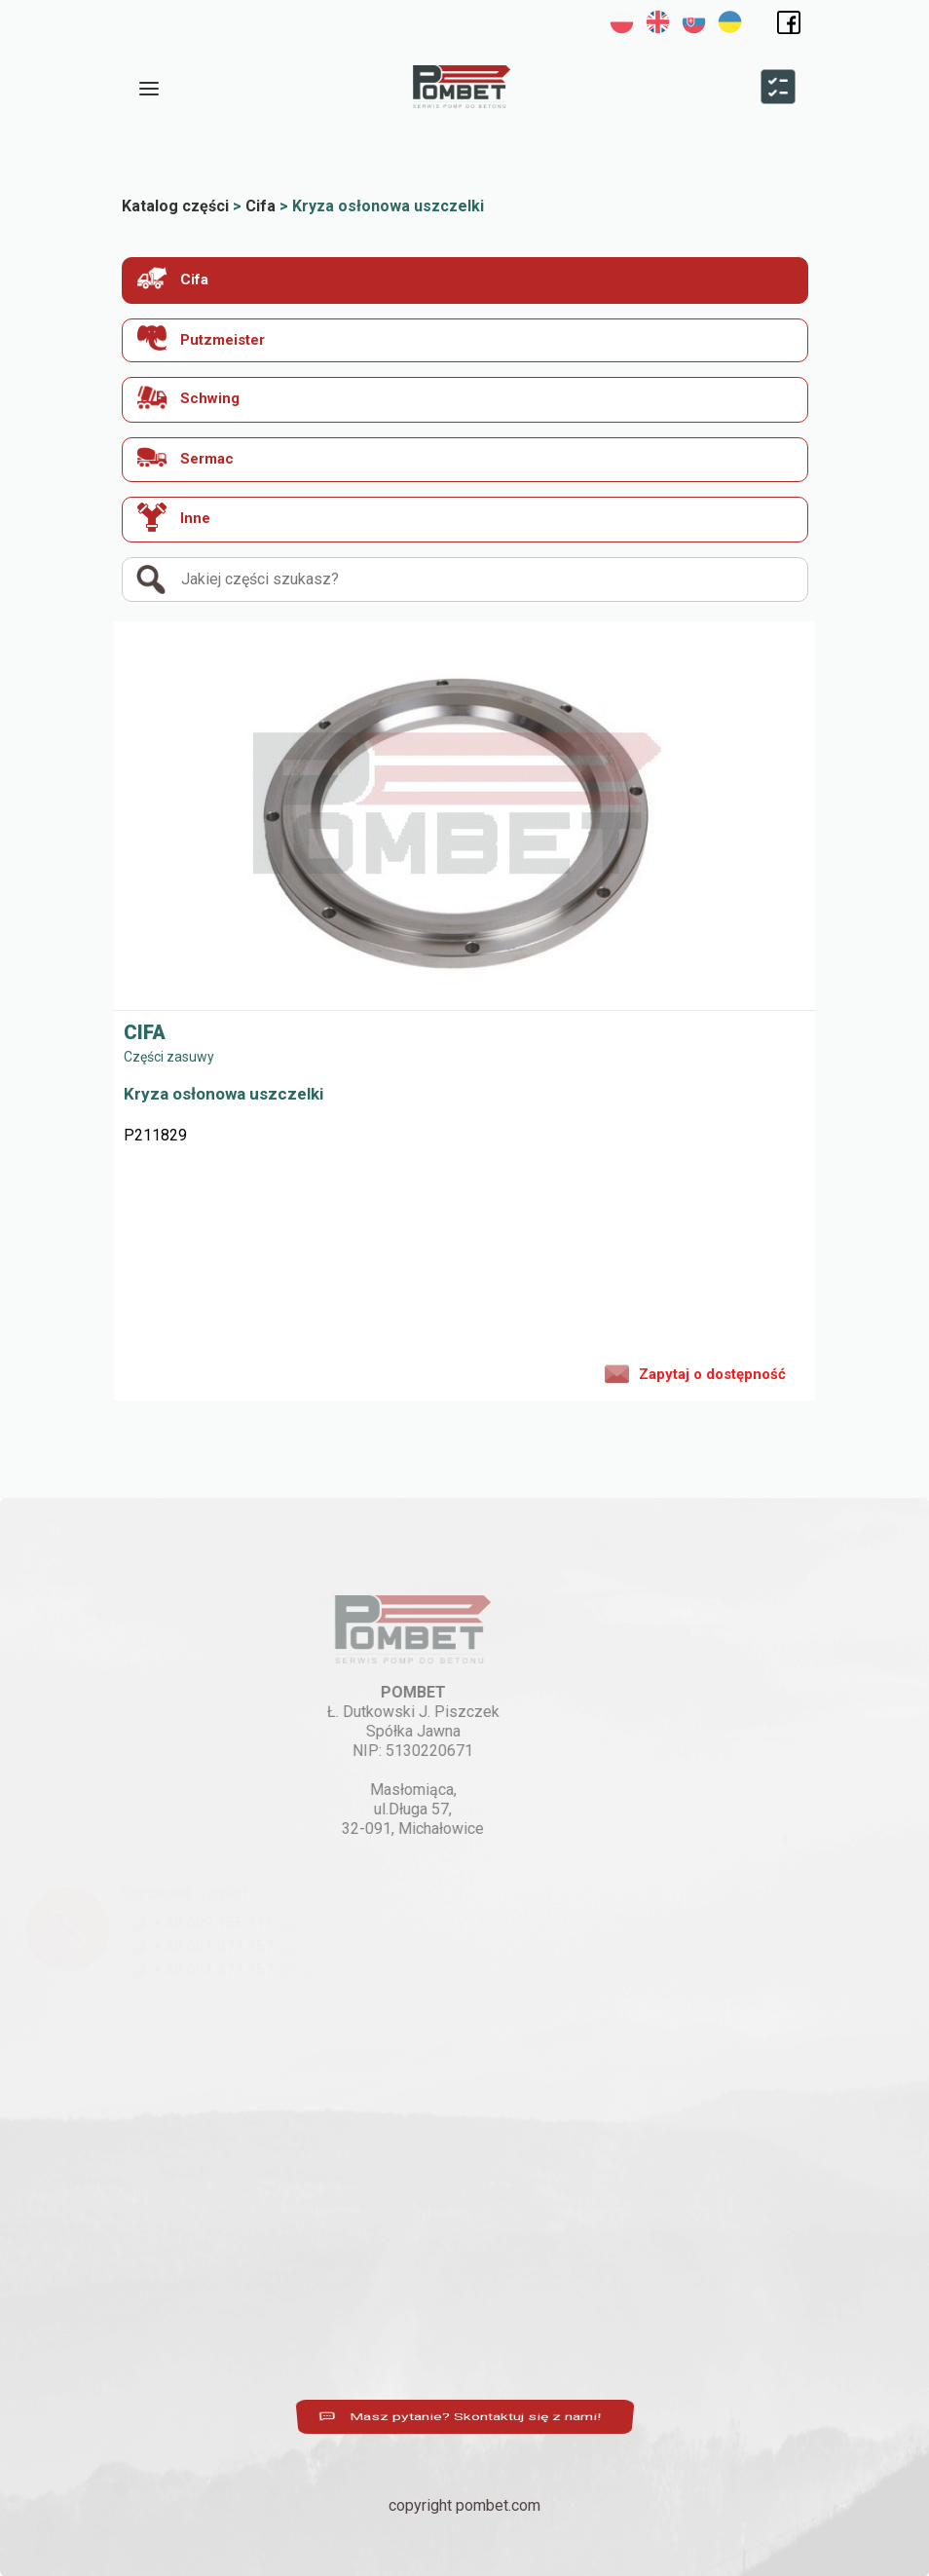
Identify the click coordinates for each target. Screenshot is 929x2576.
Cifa (172, 278)
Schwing (188, 397)
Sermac (185, 457)
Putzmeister (201, 338)
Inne (173, 517)
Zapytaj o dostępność (695, 1372)
